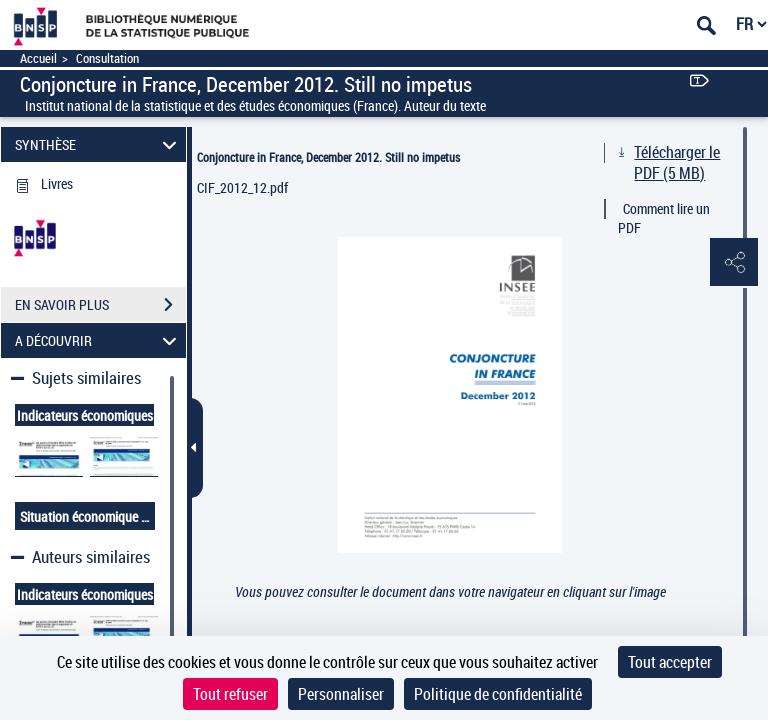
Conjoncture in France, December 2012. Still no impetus (328, 157)
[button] (733, 263)
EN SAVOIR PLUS (100, 305)
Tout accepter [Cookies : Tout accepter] (670, 662)
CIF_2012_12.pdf (242, 187)
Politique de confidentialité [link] (498, 694)
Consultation (107, 58)
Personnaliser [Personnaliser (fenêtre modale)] (341, 694)
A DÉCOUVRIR (99, 340)
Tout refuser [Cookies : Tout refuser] (230, 694)
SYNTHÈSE (99, 144)
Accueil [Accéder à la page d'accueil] (38, 58)
